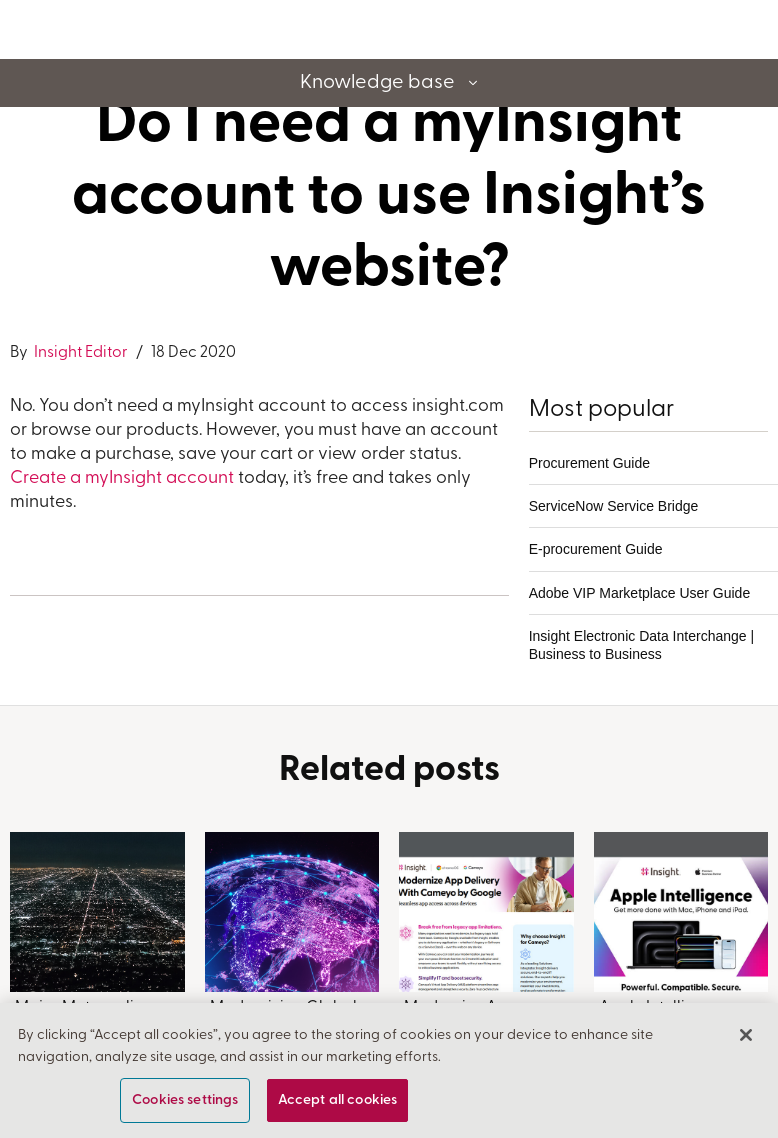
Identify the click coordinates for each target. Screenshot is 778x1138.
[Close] (746, 1035)
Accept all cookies (338, 1100)
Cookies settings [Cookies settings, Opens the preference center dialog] (185, 1100)
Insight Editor (79, 353)
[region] (389, 1070)
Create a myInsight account (122, 478)
